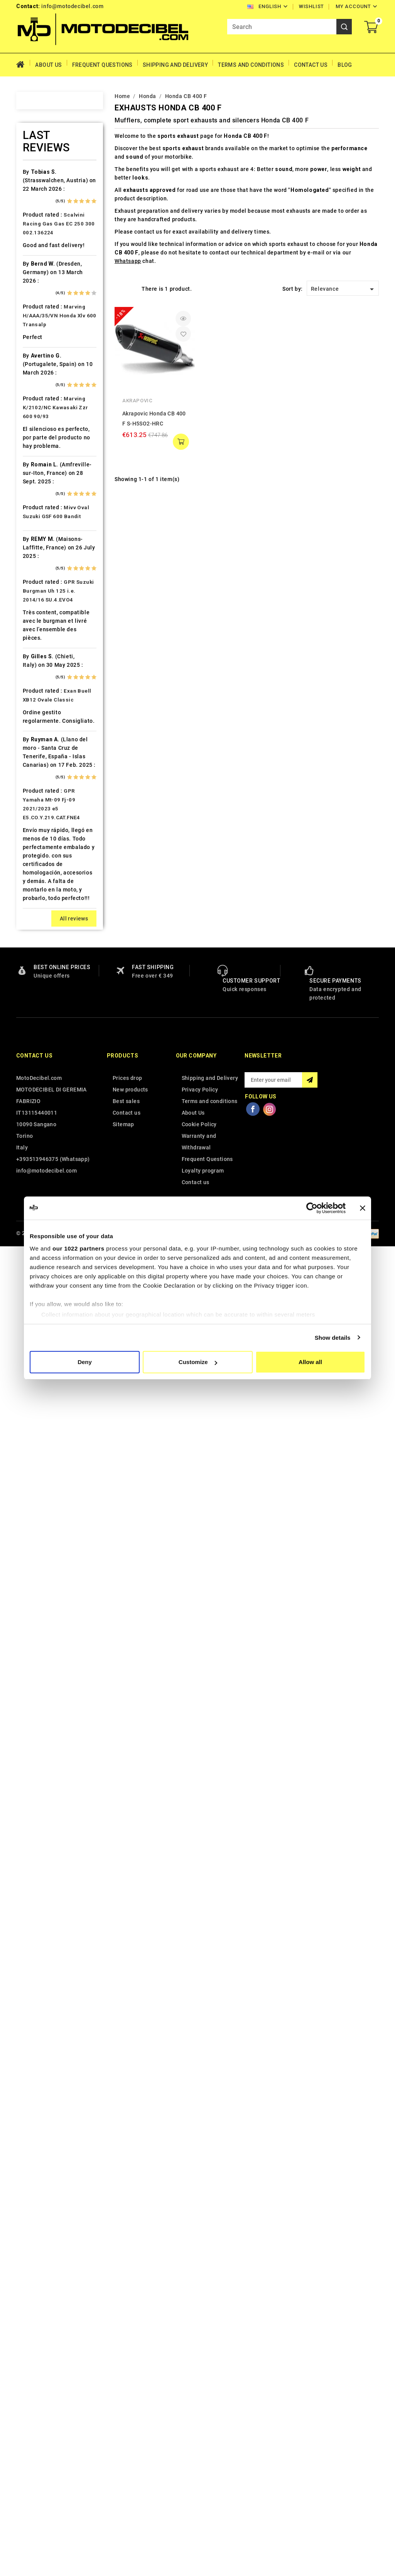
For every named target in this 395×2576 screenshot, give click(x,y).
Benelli (41, 319)
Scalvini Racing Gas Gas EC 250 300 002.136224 (59, 1554)
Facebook (252, 2440)
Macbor (42, 886)
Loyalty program (203, 2501)
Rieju (39, 1130)
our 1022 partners (78, 1248)
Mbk (38, 913)
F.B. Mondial (48, 549)
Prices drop (127, 2409)
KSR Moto (45, 792)
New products (130, 2420)
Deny (85, 1362)
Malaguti (44, 900)
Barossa (43, 292)
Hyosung (44, 711)
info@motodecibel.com (72, 6)
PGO (38, 1049)
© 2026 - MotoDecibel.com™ (53, 2564)
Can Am (42, 413)
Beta (38, 332)
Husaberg (45, 684)
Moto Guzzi (47, 954)
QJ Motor (44, 1103)
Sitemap (123, 2455)
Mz (36, 994)
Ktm (37, 805)
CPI (37, 454)
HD (36, 630)
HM (36, 643)
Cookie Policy (199, 2455)
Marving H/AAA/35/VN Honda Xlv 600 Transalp (59, 1646)
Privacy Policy (200, 2420)
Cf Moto (43, 440)
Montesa (44, 940)
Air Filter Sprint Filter (52, 208)
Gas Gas (43, 589)
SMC (38, 1190)
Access (42, 164)
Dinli (38, 508)
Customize (198, 1362)
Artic (38, 251)
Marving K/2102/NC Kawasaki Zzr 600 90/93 (55, 1738)
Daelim (41, 467)
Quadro (42, 1116)
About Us (48, 65)
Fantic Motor (49, 562)
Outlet (40, 1022)
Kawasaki (44, 751)
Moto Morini (49, 967)
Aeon (39, 191)
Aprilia (41, 238)
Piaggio (43, 1062)
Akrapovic (137, 400)
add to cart (181, 442)
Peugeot (43, 1035)
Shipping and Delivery (175, 65)
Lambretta (46, 832)
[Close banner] (362, 1208)
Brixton (42, 359)
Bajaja (40, 278)
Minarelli (44, 927)
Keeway (42, 765)
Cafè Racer (47, 386)
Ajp (36, 224)
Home (23, 64)
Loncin (41, 873)
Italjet (40, 738)
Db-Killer (44, 481)
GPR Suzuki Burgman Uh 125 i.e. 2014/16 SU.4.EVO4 (58, 1922)
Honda (41, 657)
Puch (39, 1089)
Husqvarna (46, 697)
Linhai (40, 846)
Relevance (343, 289)
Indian (40, 724)
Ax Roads (44, 265)
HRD (38, 670)
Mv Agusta (46, 981)
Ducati (40, 522)
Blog (345, 65)
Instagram (269, 2440)
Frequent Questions (102, 65)
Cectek (41, 427)
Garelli (41, 576)
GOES (39, 616)
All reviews (74, 2249)
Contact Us (310, 65)
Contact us (34, 2386)
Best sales (126, 2432)
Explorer (43, 535)
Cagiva (41, 400)
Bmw (38, 346)
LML (38, 859)
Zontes (41, 1393)
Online (40, 1008)
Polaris (42, 1076)
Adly (38, 178)
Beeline (42, 305)
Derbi (39, 494)
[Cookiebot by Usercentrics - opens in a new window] (312, 1208)
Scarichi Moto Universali (51, 1160)
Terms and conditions (251, 65)
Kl (34, 778)
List (131, 288)
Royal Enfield (49, 1143)
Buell (39, 373)
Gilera (40, 603)
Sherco (41, 1176)
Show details (333, 1337)
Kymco (41, 819)
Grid (118, 288)
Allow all (310, 1362)
